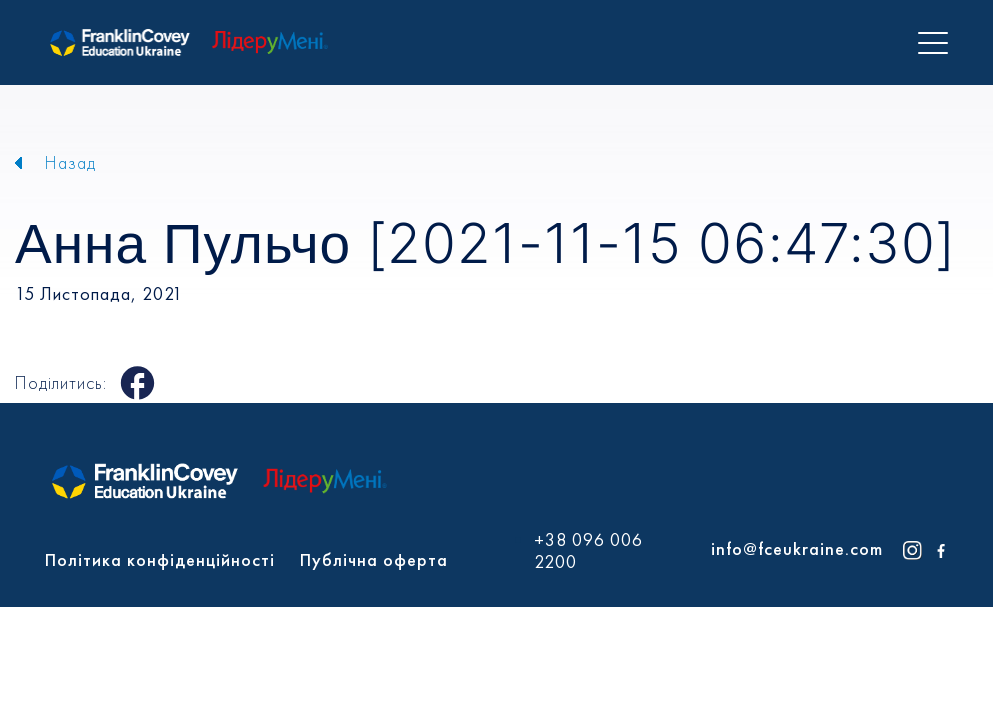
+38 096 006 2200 (588, 550)
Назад (70, 162)
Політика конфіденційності (160, 559)
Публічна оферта (374, 559)
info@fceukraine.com (797, 548)
